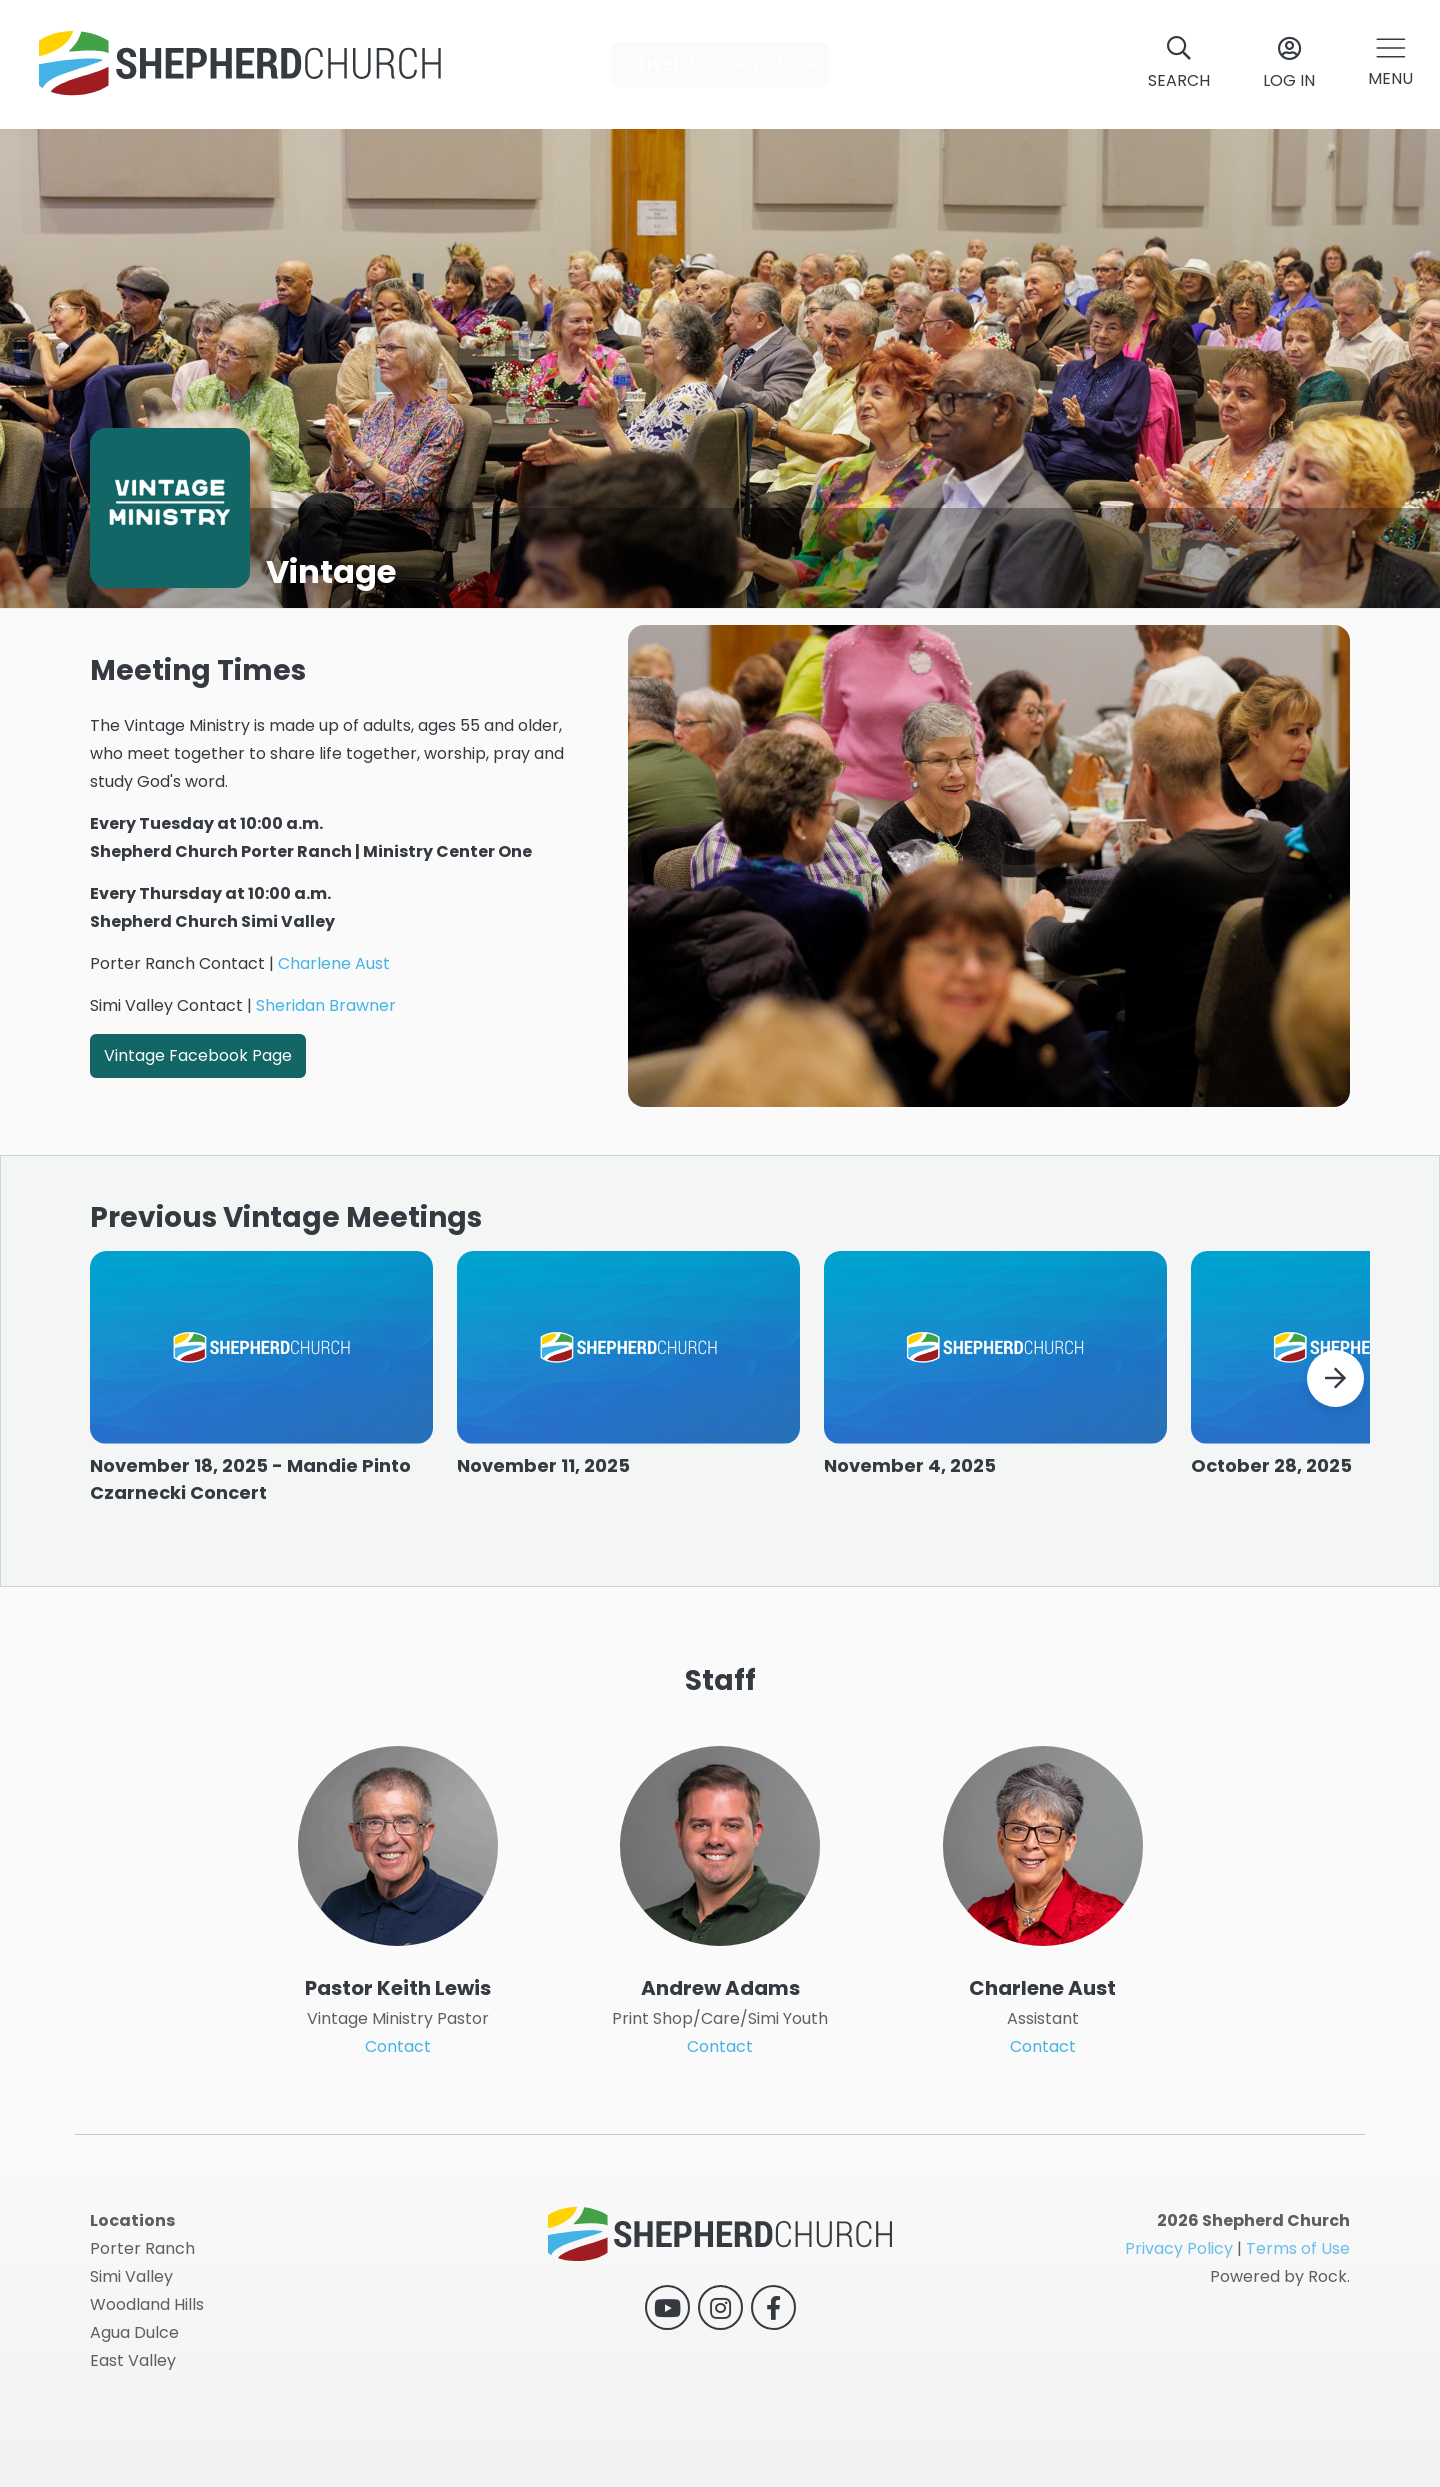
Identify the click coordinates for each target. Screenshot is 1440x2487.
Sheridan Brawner (326, 1005)
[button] (1390, 64)
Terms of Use (1298, 2248)
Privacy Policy (1179, 2248)
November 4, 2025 (910, 1482)
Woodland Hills (147, 2304)
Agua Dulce (134, 2332)
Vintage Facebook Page (198, 1055)
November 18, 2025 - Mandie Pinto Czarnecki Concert (250, 1496)
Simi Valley (131, 2276)
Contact (398, 2081)
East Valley (133, 2360)
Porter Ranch (142, 2248)
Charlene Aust (334, 963)
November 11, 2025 (543, 1482)
